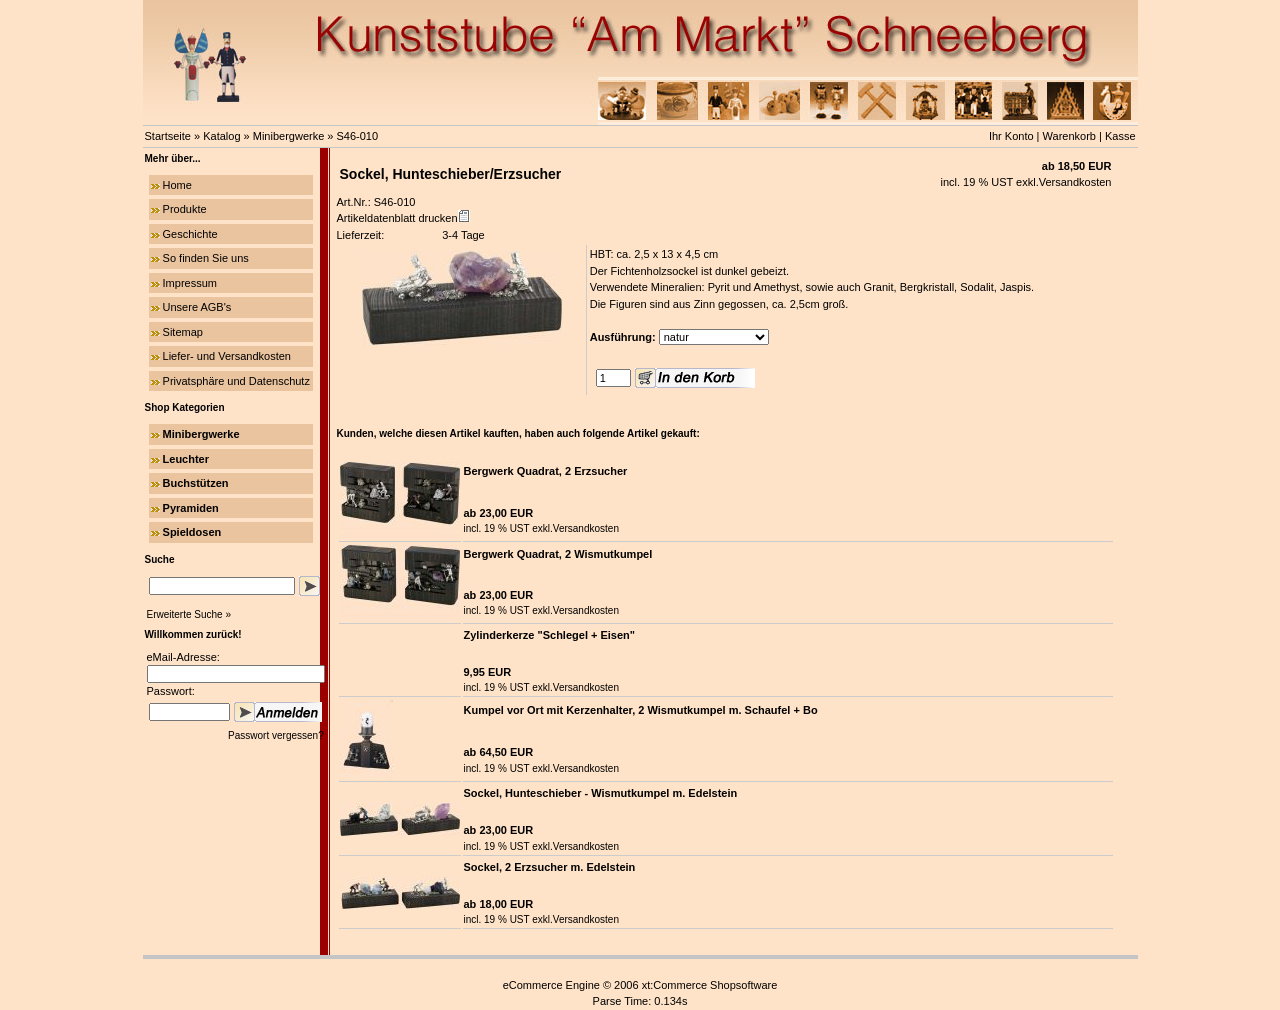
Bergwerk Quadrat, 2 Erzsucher (546, 471)
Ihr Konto (1011, 136)
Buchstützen (196, 483)
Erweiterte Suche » (189, 614)
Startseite (168, 136)
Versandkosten (1075, 182)
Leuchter (186, 459)
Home (177, 185)
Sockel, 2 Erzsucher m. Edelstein (550, 867)
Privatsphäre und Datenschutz (236, 381)
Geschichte (190, 234)
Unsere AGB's (197, 307)
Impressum (190, 283)
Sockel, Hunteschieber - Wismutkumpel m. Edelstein (601, 793)
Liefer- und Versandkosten (227, 356)
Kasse (1120, 136)
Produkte (185, 209)
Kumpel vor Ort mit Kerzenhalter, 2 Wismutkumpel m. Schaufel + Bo (641, 710)
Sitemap (183, 332)
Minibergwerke (289, 136)
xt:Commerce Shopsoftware (710, 985)
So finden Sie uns (206, 258)
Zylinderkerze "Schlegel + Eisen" (550, 635)
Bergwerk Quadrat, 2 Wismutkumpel (558, 554)
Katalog (221, 136)
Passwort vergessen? (277, 735)
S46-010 (358, 136)
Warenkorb (1069, 136)
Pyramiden (191, 508)
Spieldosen (192, 532)
